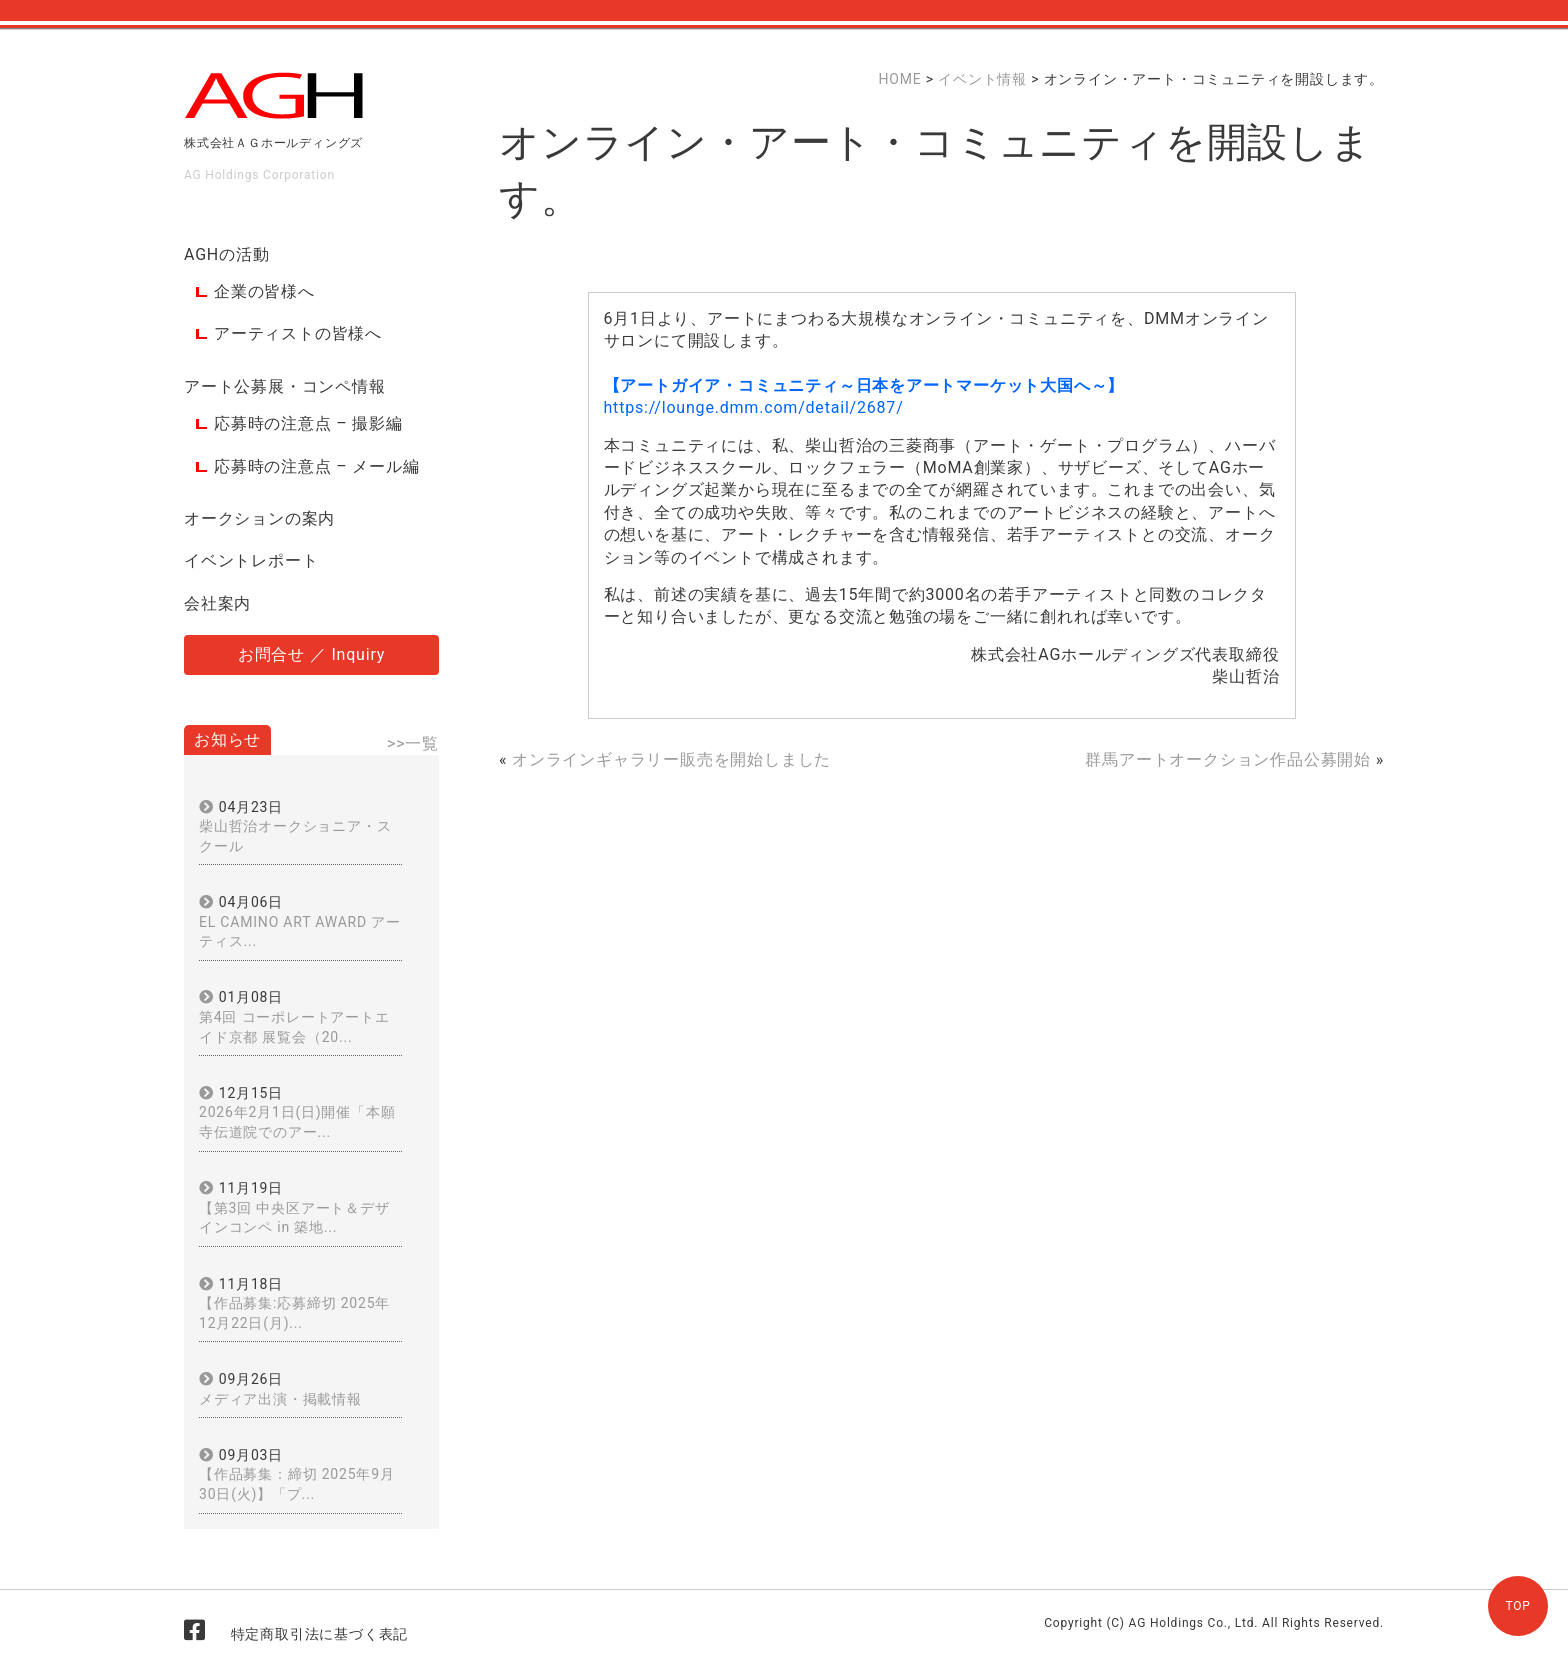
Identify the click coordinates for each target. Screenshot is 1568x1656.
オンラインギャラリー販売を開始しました (671, 759)
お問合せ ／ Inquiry (311, 654)
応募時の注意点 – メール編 (317, 466)
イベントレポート (251, 560)
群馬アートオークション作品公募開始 (1228, 759)
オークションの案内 (259, 518)
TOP (1517, 1606)
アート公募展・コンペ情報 (285, 386)
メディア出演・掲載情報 (280, 1399)
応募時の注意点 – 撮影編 (308, 423)
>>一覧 (413, 743)
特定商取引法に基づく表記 (320, 1634)
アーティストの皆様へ (298, 333)
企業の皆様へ (264, 291)
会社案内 (217, 603)
